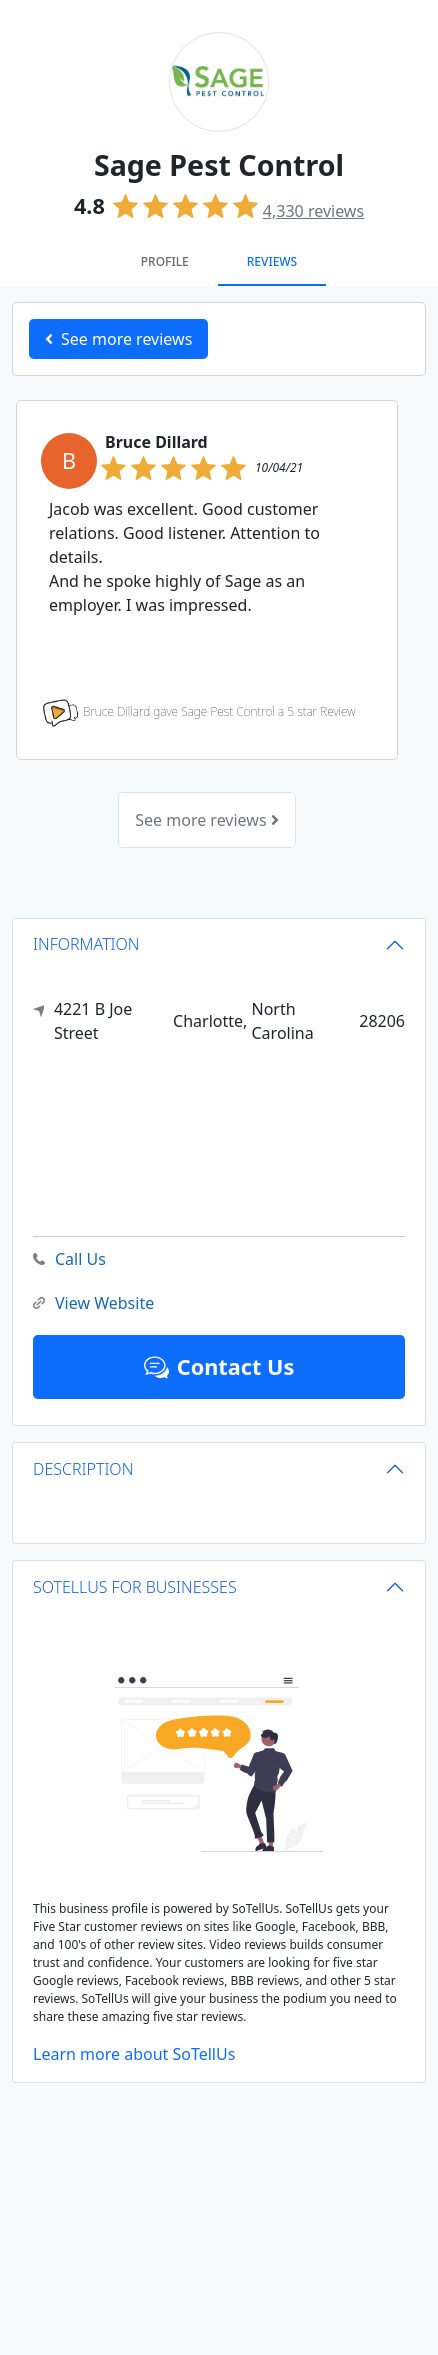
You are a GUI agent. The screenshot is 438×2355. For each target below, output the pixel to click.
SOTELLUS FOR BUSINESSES (135, 1587)
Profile (165, 261)
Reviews (272, 261)
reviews (313, 211)
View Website (93, 1303)
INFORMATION (86, 944)
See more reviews (206, 820)
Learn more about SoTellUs (134, 2054)
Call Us (69, 1259)
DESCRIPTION (83, 1469)
